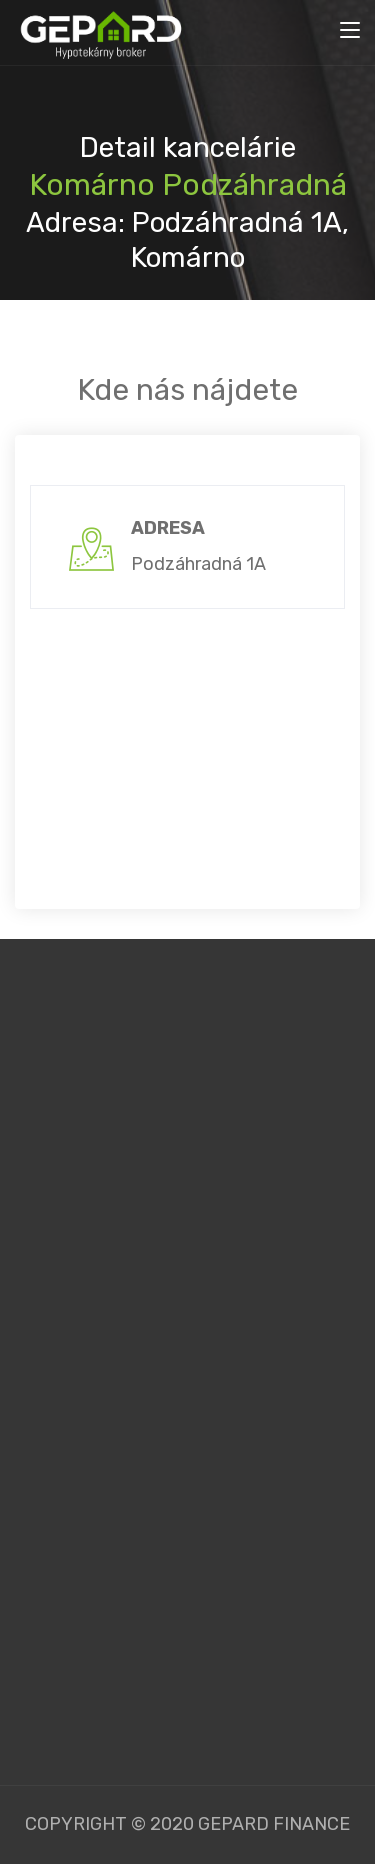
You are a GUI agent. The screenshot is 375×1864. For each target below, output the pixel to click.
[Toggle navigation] (350, 31)
